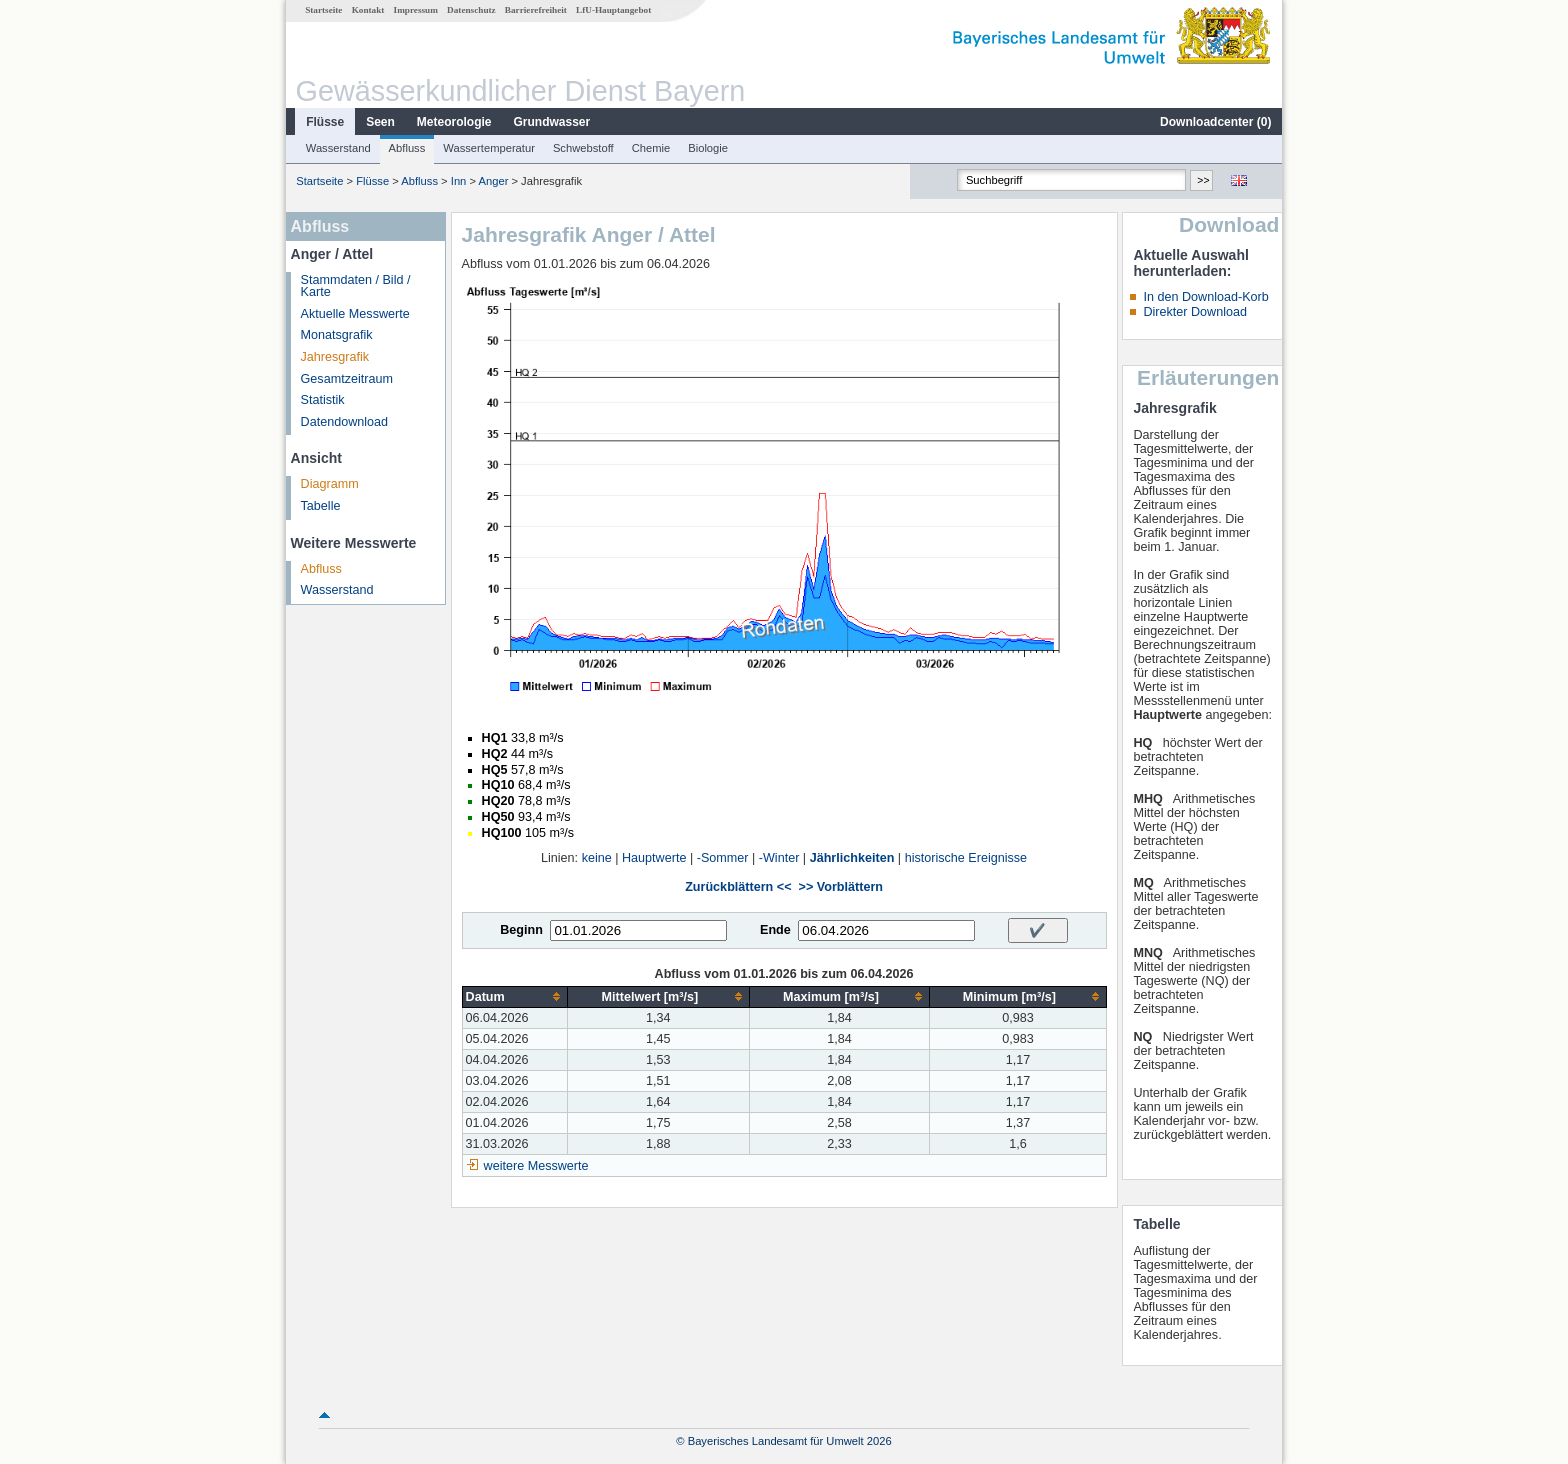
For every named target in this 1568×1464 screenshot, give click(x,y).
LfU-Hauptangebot (613, 10)
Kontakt (368, 10)
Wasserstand (338, 148)
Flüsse (325, 122)
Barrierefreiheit (536, 10)
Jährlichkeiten (852, 858)
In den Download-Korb (1205, 297)
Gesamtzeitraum (347, 379)
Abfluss (407, 148)
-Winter (779, 858)
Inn (459, 181)
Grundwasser (552, 122)
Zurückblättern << (738, 887)
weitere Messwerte (536, 1166)
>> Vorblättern (841, 887)
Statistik (323, 400)
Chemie (651, 148)
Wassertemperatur (489, 148)
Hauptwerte (654, 858)
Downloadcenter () (1215, 122)
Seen (380, 122)
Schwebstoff (583, 148)
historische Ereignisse (966, 858)
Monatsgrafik (337, 335)
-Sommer (723, 858)
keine (597, 858)
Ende (775, 930)
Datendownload (345, 422)
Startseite (323, 10)
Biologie (708, 148)
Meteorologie (454, 122)
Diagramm (330, 484)
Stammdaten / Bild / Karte (356, 286)
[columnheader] (514, 996)
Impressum (416, 10)
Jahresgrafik (335, 357)
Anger (494, 181)
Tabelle (321, 506)
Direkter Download (1195, 312)
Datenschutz (471, 10)
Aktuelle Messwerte (355, 314)
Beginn (521, 930)
